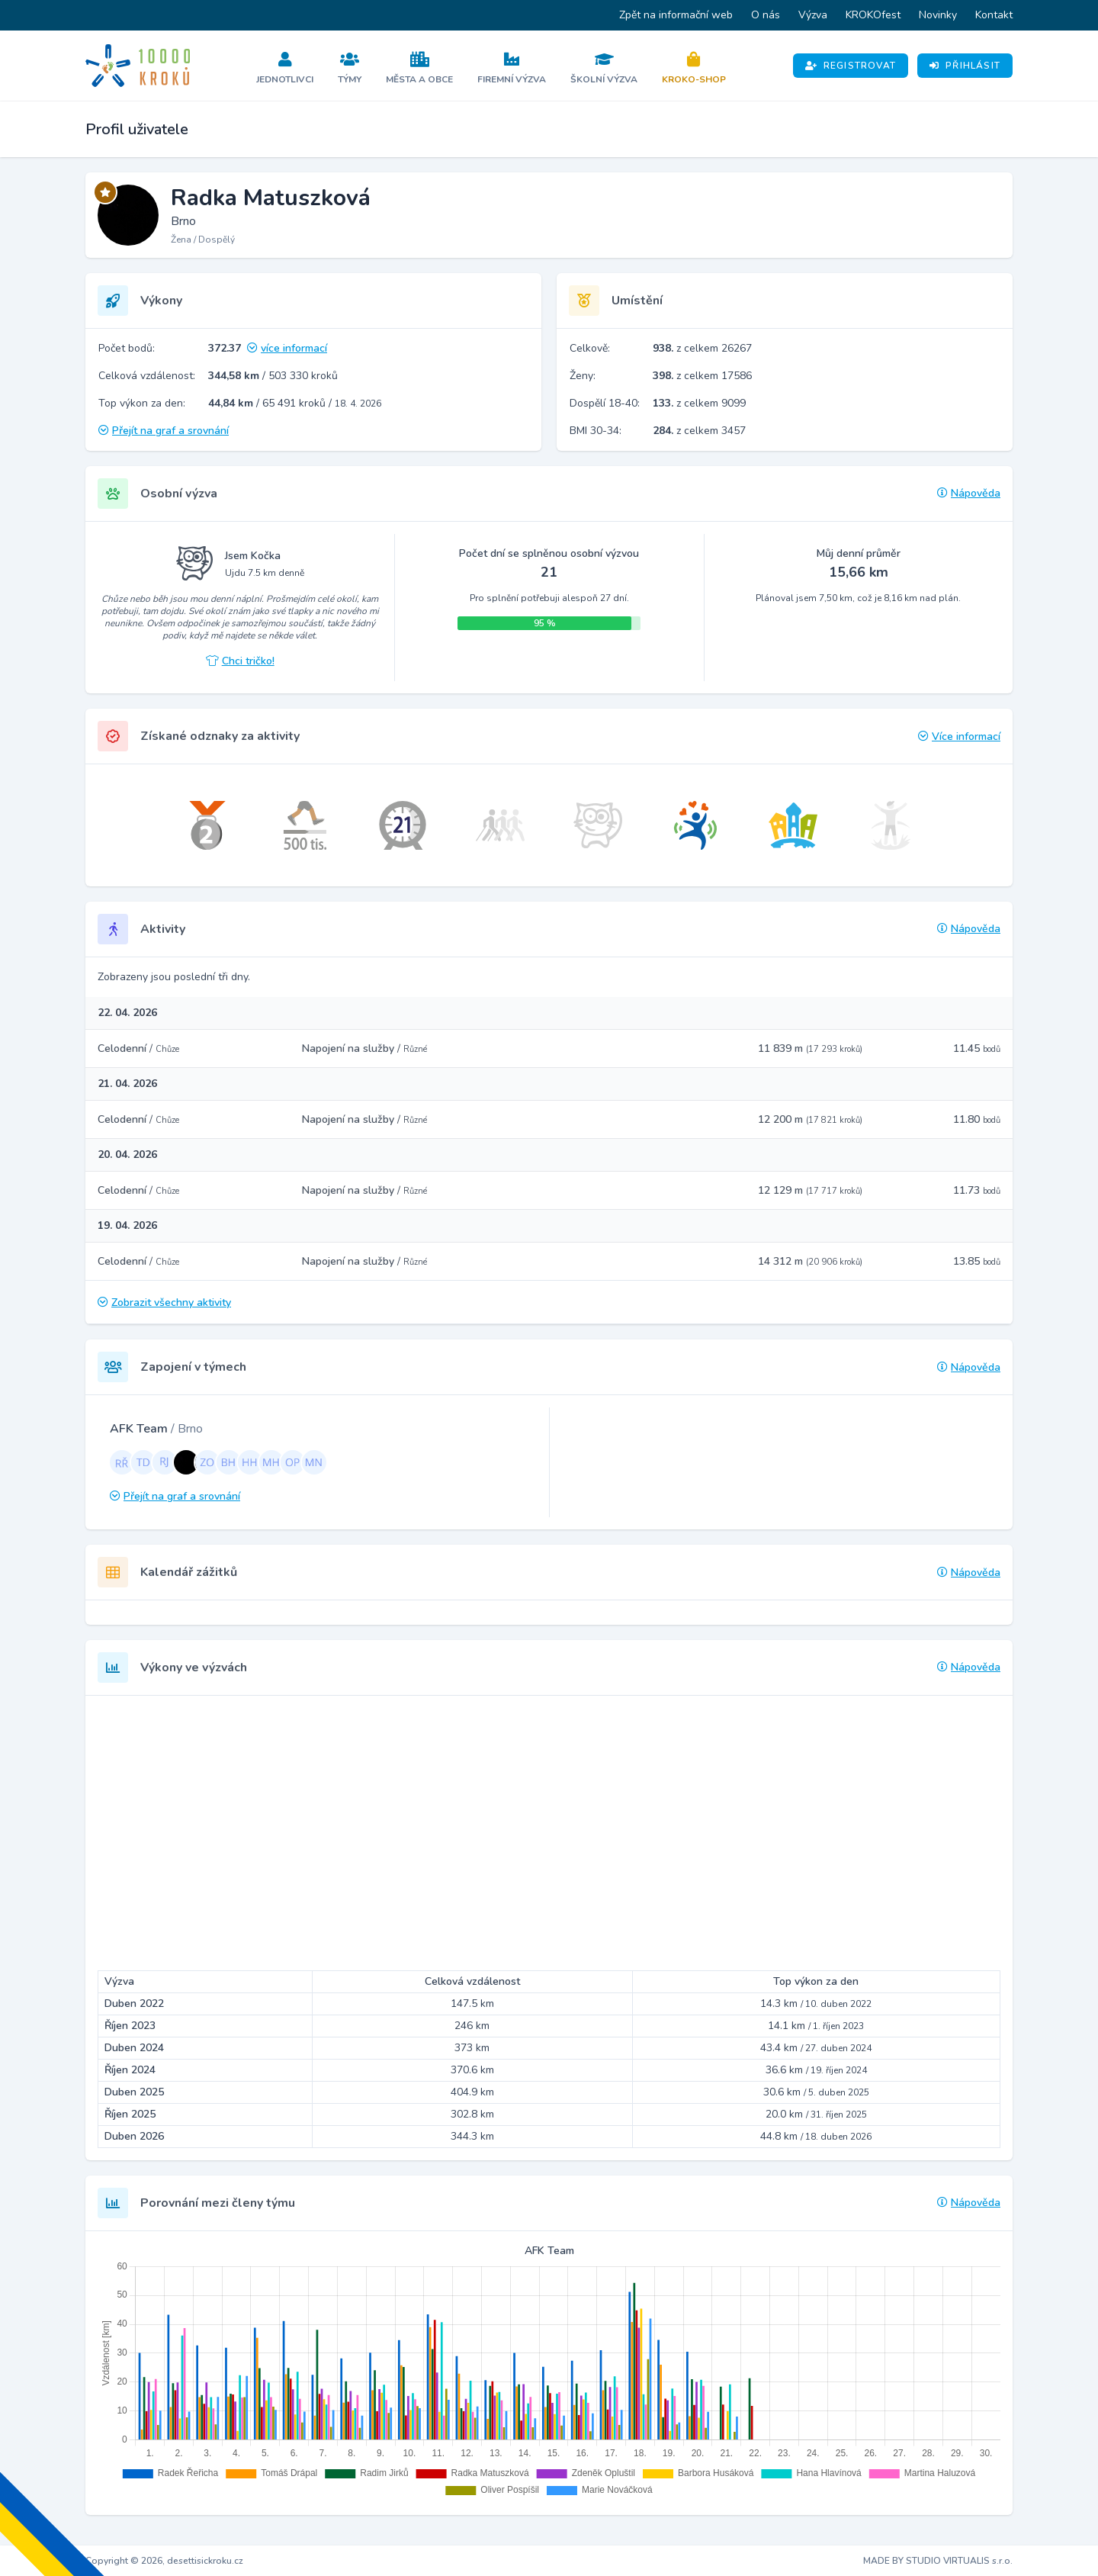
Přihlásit (964, 65)
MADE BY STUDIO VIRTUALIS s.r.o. (938, 2561)
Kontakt (994, 15)
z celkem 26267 (702, 348)
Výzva (812, 15)
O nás (765, 15)
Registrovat (850, 65)
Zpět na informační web (676, 15)
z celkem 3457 (699, 430)
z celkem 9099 (699, 403)
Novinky (938, 15)
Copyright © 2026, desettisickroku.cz (164, 2561)
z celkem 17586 (702, 375)
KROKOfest (873, 15)
